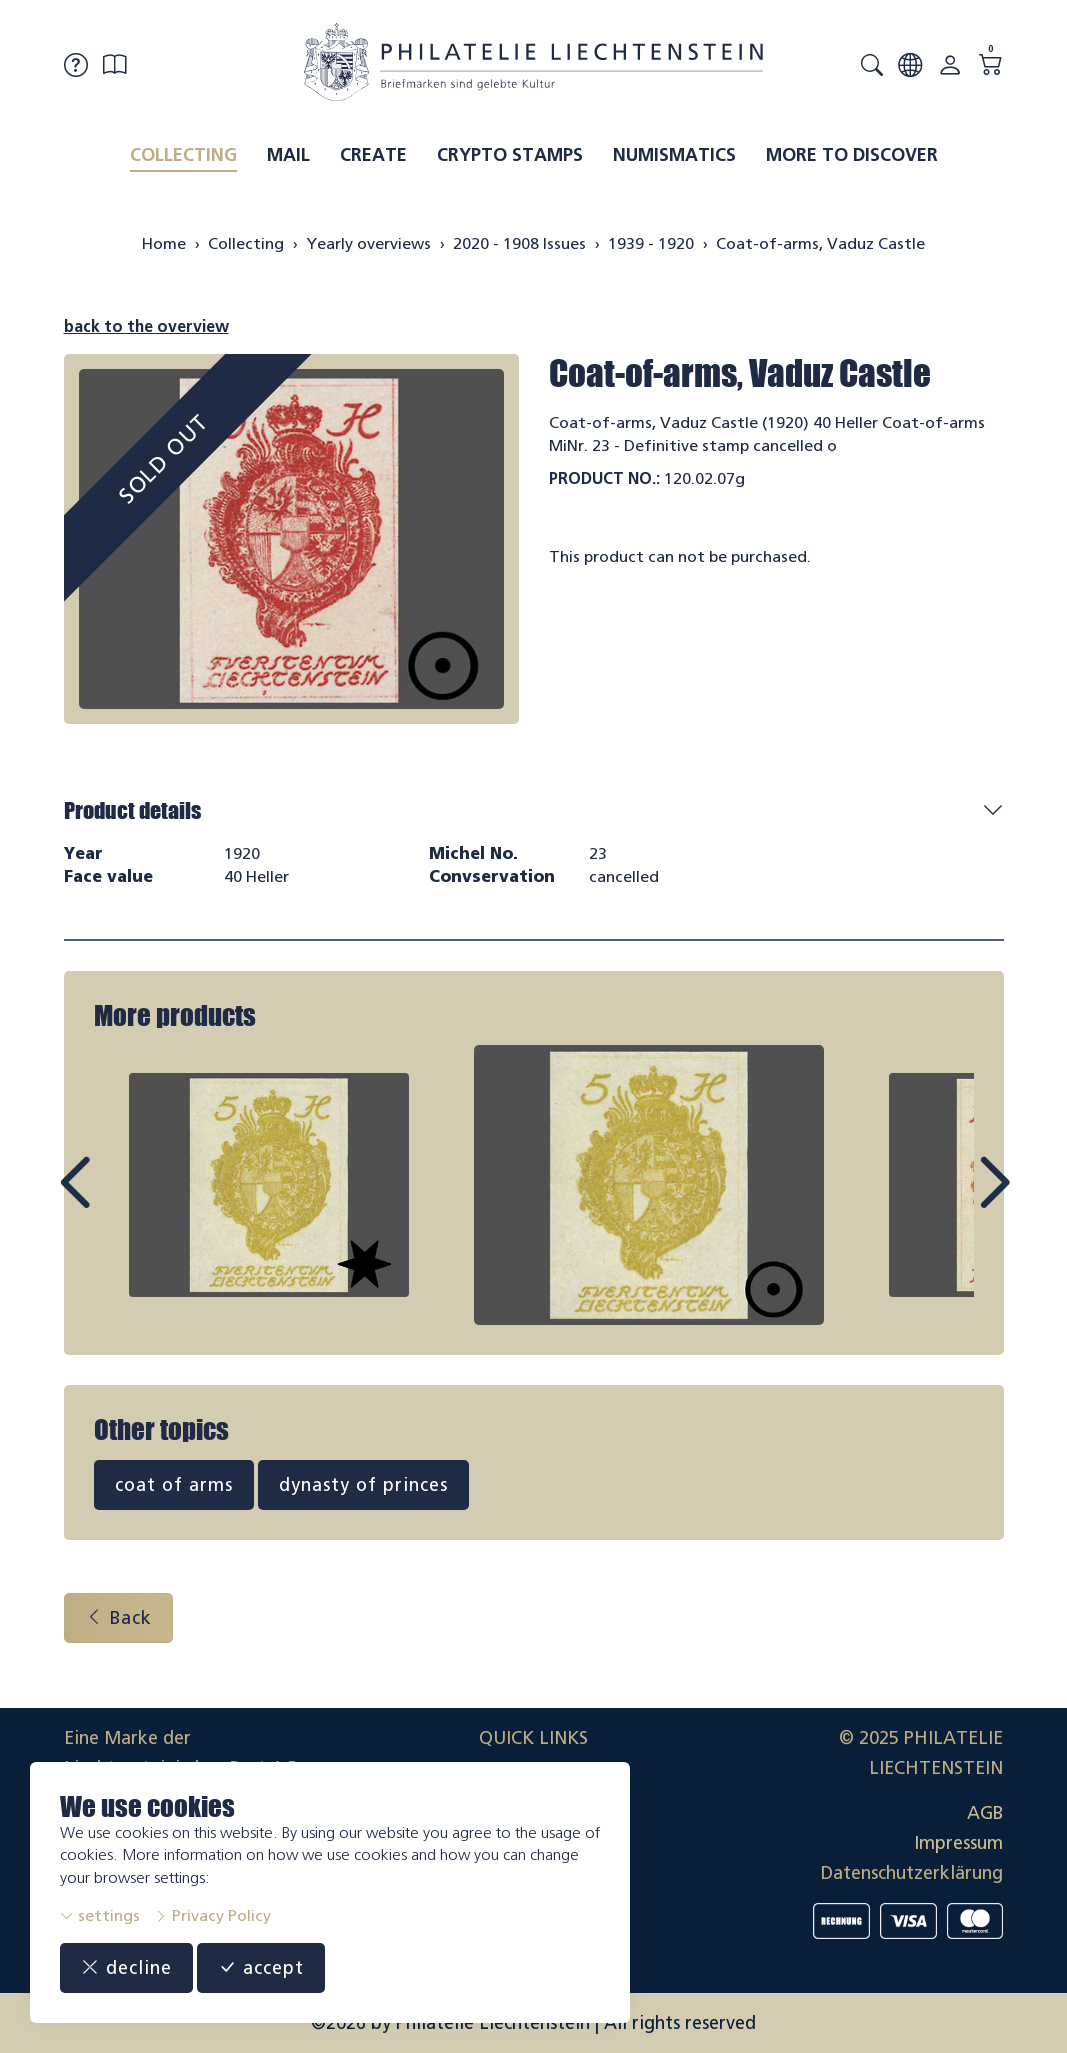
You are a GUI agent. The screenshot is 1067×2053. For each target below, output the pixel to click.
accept (261, 1968)
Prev (120, 1201)
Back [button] (118, 1618)
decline (126, 1968)
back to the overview (146, 326)
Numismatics (674, 155)
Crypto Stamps (510, 155)
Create (373, 155)
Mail (288, 155)
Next (948, 1201)
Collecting (183, 155)
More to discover (852, 155)
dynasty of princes (363, 1485)
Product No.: (604, 478)
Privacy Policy (212, 1915)
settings (100, 1915)
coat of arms (174, 1485)
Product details (132, 810)
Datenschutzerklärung (912, 1873)
